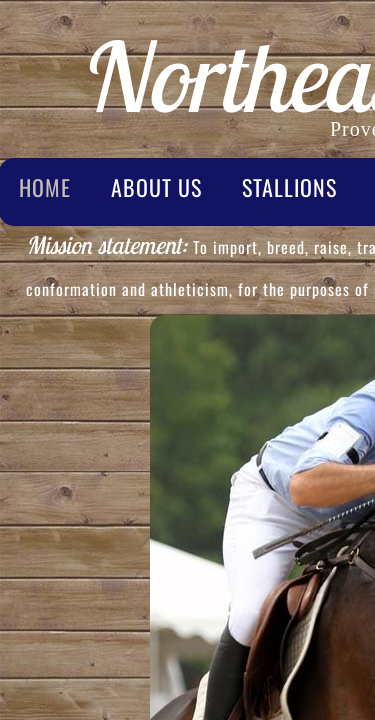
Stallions (289, 187)
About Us (156, 187)
